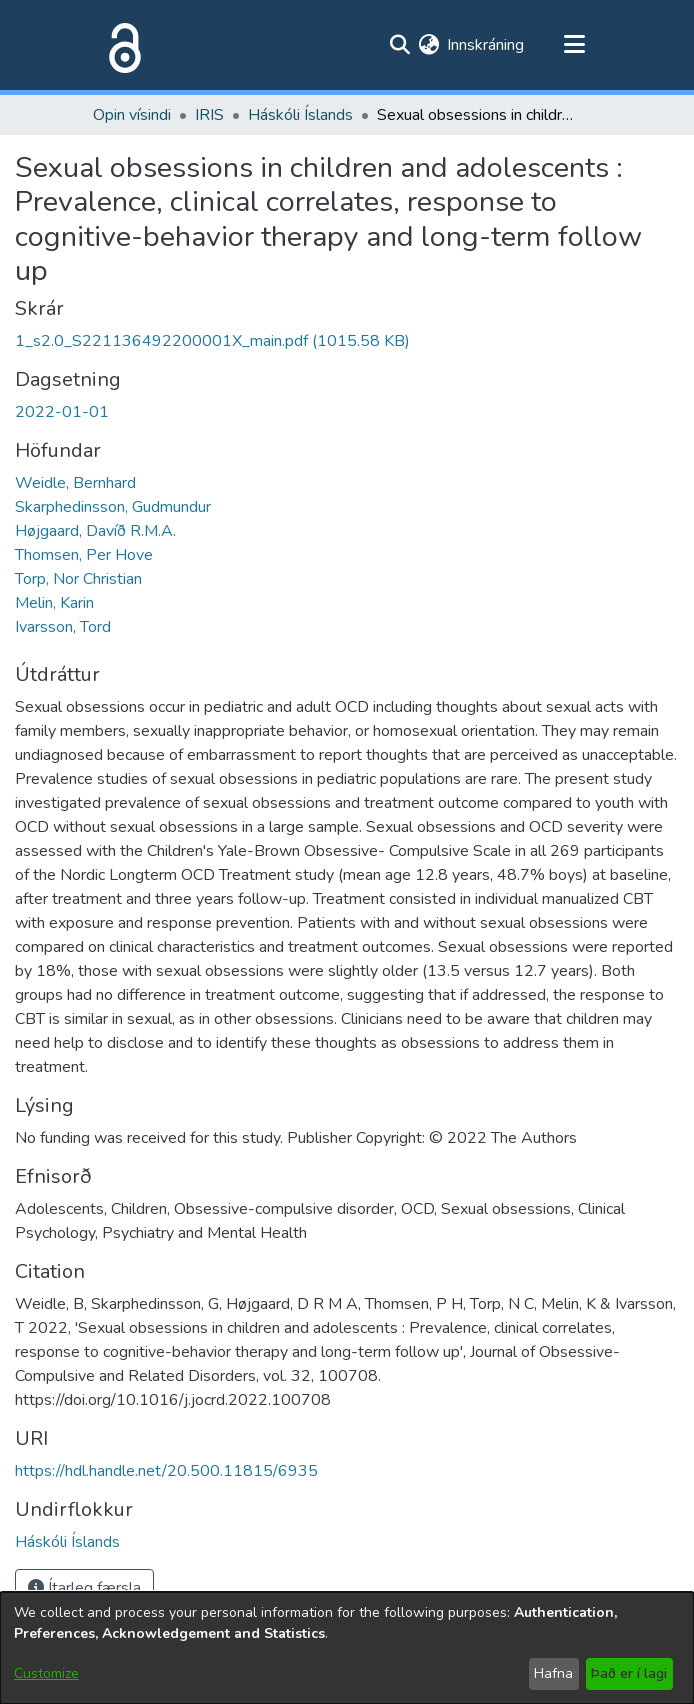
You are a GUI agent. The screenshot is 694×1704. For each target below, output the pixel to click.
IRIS (209, 115)
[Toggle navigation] (574, 45)
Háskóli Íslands (300, 115)
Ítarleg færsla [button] (84, 1588)
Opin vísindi (132, 115)
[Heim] (121, 45)
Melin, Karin (54, 603)
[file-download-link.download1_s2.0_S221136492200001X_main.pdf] (212, 341)
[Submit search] (399, 45)
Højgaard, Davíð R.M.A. (95, 531)
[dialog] (347, 1648)
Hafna (553, 1673)
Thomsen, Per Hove (84, 555)
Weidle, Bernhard (75, 483)
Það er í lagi (629, 1673)
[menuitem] (428, 45)
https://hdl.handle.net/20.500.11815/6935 (166, 1471)
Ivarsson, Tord (63, 627)
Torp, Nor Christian (78, 579)
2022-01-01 (62, 412)
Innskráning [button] (486, 45)
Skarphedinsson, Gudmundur (113, 507)
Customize (46, 1673)
